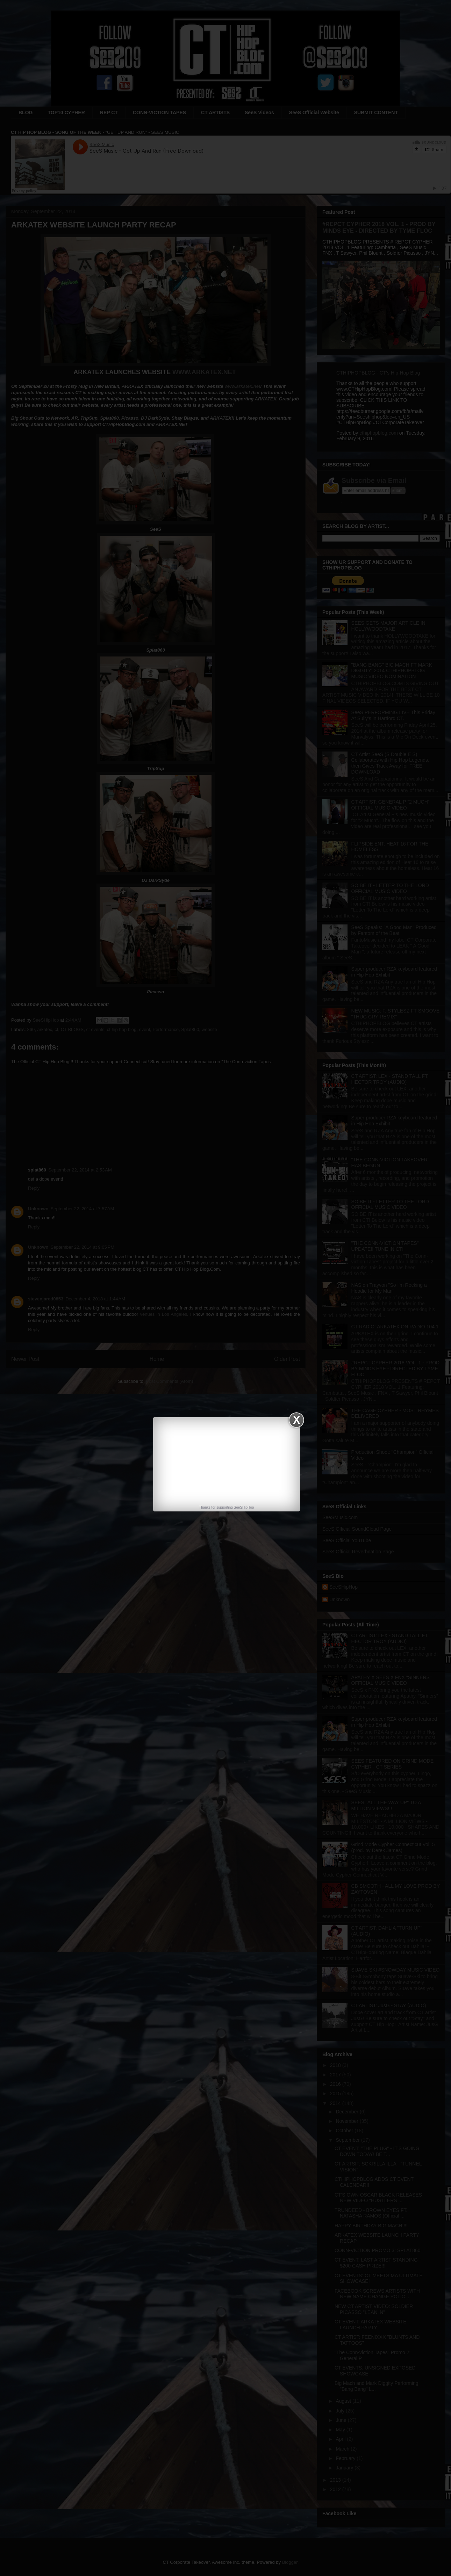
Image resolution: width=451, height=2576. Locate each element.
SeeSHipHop (244, 1507)
